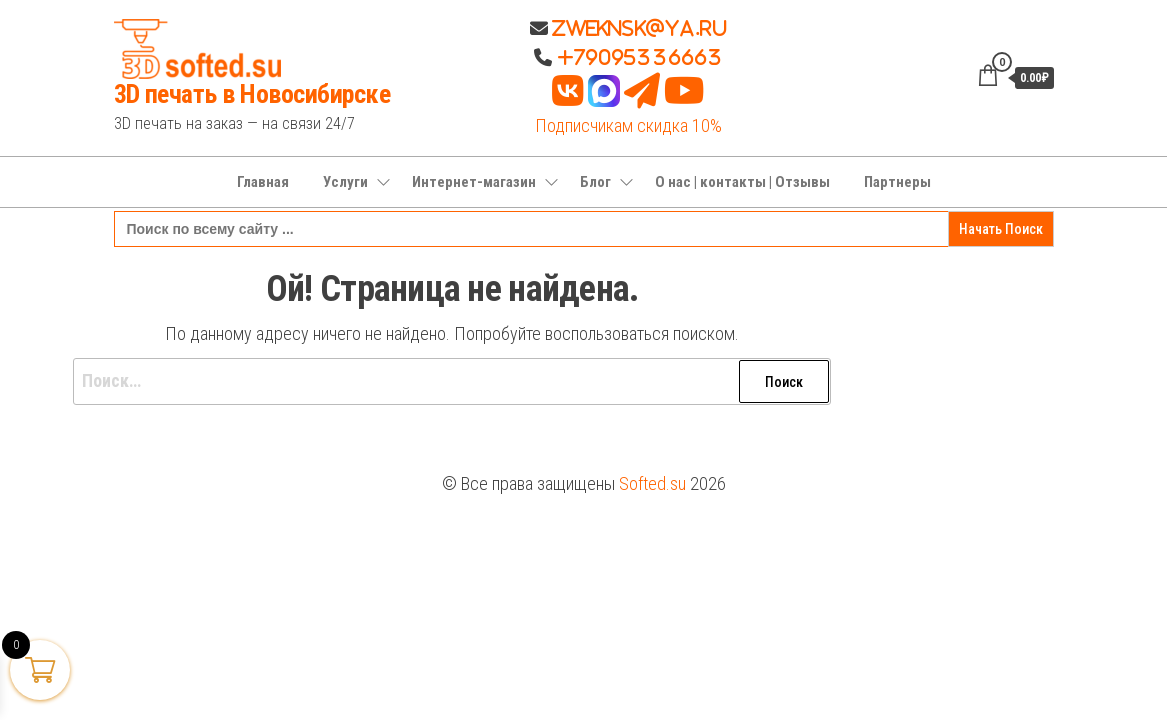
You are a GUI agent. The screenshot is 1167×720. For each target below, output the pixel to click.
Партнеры (897, 182)
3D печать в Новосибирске (252, 94)
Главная (263, 182)
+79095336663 (640, 57)
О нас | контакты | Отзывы (742, 182)
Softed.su (652, 483)
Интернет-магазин (474, 182)
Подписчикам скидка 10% (628, 125)
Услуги (345, 182)
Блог (595, 182)
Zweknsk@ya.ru (637, 28)
